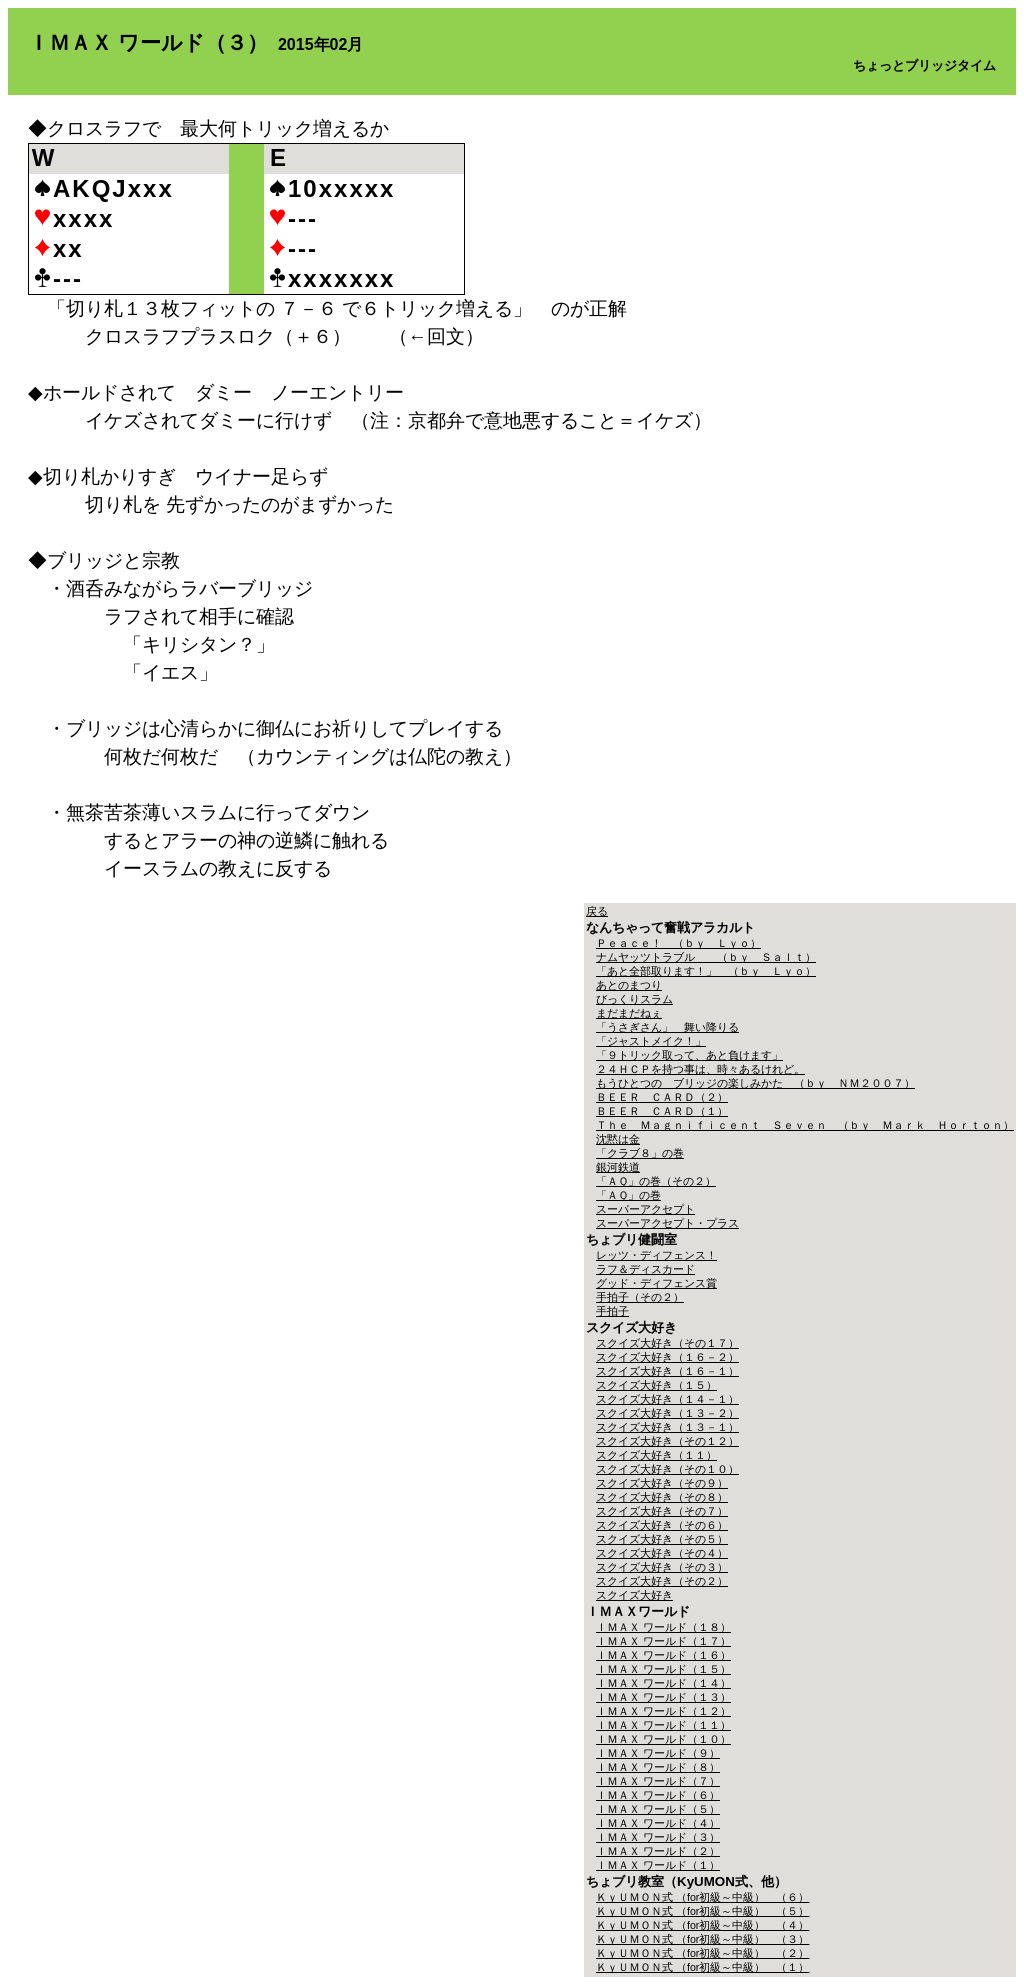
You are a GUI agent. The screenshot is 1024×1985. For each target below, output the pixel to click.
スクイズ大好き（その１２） (667, 1441)
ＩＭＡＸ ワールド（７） (658, 1781)
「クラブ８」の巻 (640, 1153)
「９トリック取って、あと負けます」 (689, 1055)
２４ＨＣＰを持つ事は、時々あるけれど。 (700, 1069)
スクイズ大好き (634, 1595)
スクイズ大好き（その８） (662, 1497)
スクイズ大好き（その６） (662, 1525)
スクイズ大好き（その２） (662, 1581)
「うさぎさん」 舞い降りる (667, 1027)
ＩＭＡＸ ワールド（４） (658, 1823)
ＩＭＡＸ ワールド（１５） (663, 1669)
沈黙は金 (618, 1139)
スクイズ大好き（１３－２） (667, 1413)
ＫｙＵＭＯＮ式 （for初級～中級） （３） (702, 1939)
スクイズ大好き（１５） (656, 1385)
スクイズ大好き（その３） (662, 1567)
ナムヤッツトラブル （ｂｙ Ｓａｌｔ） (706, 957)
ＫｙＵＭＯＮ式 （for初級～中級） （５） (702, 1911)
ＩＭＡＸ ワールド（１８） (663, 1627)
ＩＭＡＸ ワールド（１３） (663, 1697)
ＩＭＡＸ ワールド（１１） (663, 1725)
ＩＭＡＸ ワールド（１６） (663, 1655)
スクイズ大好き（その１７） (667, 1343)
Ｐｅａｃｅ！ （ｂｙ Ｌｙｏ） (678, 943)
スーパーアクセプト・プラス (667, 1223)
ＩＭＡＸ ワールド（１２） (663, 1711)
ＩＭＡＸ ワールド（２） (658, 1851)
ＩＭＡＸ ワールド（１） (658, 1865)
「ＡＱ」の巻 (628, 1195)
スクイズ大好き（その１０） (667, 1469)
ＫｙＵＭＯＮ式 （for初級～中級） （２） (702, 1953)
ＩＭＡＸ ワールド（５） (658, 1809)
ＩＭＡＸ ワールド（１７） (663, 1641)
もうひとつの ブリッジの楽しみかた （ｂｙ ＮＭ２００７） (755, 1083)
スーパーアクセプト (645, 1209)
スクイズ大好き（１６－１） (667, 1371)
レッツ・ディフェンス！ (656, 1255)
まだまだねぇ (629, 1013)
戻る (597, 911)
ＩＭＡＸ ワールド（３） (658, 1837)
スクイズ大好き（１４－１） (667, 1399)
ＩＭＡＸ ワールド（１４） (663, 1683)
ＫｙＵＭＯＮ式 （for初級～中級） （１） (702, 1967)
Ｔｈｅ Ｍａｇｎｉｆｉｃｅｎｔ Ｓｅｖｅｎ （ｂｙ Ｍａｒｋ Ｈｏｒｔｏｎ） (805, 1125)
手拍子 (612, 1311)
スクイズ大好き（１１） (656, 1455)
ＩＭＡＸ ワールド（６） (658, 1795)
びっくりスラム (634, 999)
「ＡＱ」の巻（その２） (656, 1181)
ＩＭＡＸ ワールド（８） (658, 1767)
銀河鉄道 (618, 1167)
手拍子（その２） (640, 1297)
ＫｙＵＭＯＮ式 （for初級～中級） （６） (702, 1897)
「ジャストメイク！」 (651, 1041)
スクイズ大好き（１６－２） (667, 1357)
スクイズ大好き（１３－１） (667, 1427)
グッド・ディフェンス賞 (656, 1283)
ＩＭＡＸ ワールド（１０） (663, 1739)
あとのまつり (629, 985)
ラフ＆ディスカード (645, 1269)
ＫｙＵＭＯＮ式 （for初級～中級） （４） (702, 1925)
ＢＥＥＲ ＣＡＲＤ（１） (662, 1111)
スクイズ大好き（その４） (662, 1553)
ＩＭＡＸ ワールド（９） (658, 1753)
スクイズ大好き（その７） (662, 1511)
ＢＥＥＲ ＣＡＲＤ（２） (662, 1097)
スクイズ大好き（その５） (662, 1539)
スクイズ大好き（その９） (662, 1483)
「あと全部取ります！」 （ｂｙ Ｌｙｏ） (706, 971)
